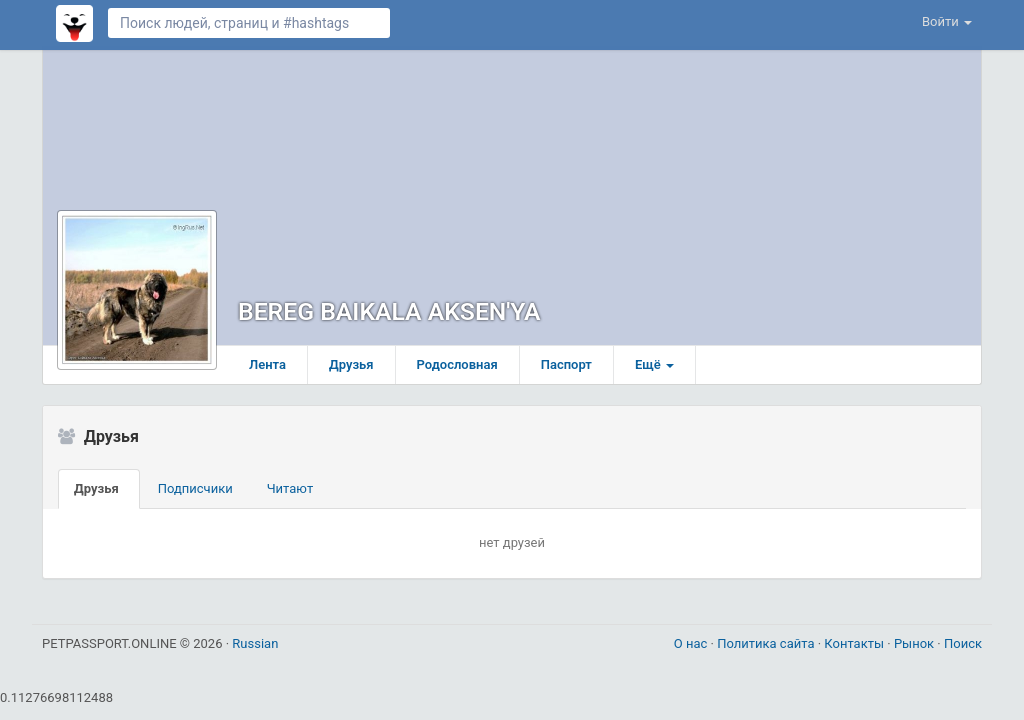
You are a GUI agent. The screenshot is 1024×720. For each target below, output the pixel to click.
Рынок (915, 643)
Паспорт (566, 364)
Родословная (457, 364)
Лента (267, 364)
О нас (692, 643)
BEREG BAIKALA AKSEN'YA (389, 311)
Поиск (963, 643)
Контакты (855, 643)
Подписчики (195, 488)
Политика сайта (767, 643)
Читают (290, 488)
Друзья (351, 364)
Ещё (654, 364)
